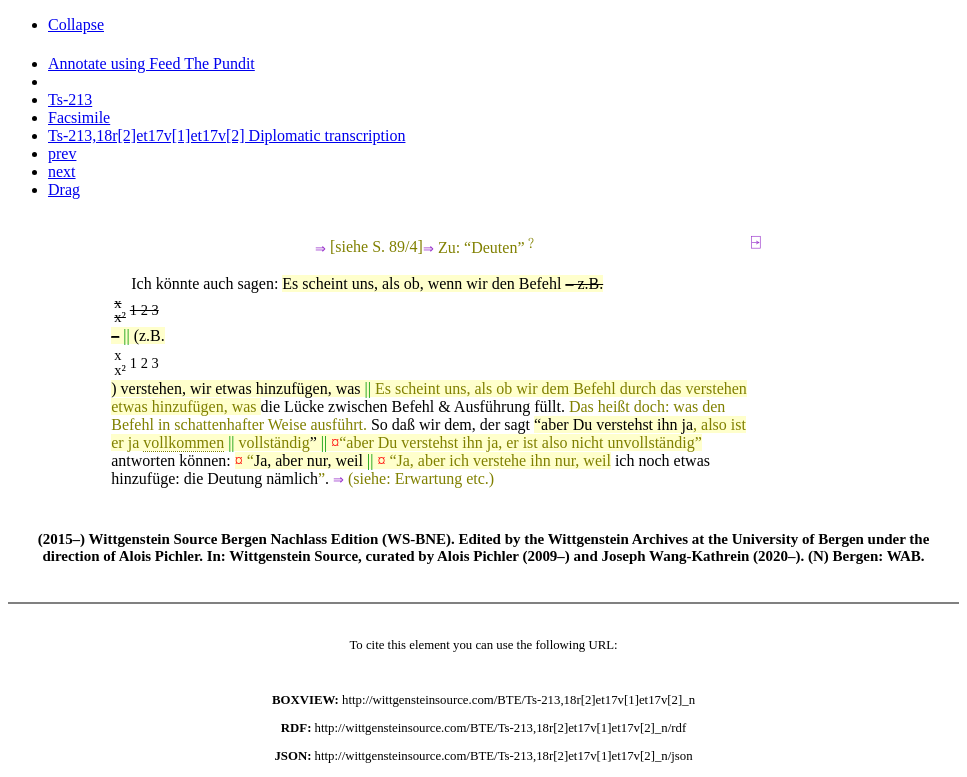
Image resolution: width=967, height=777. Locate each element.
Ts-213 (70, 99)
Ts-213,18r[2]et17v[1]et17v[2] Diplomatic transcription (226, 135)
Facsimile (79, 117)
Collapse (76, 24)
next (62, 171)
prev (62, 153)
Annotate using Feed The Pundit (151, 63)
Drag (64, 189)
